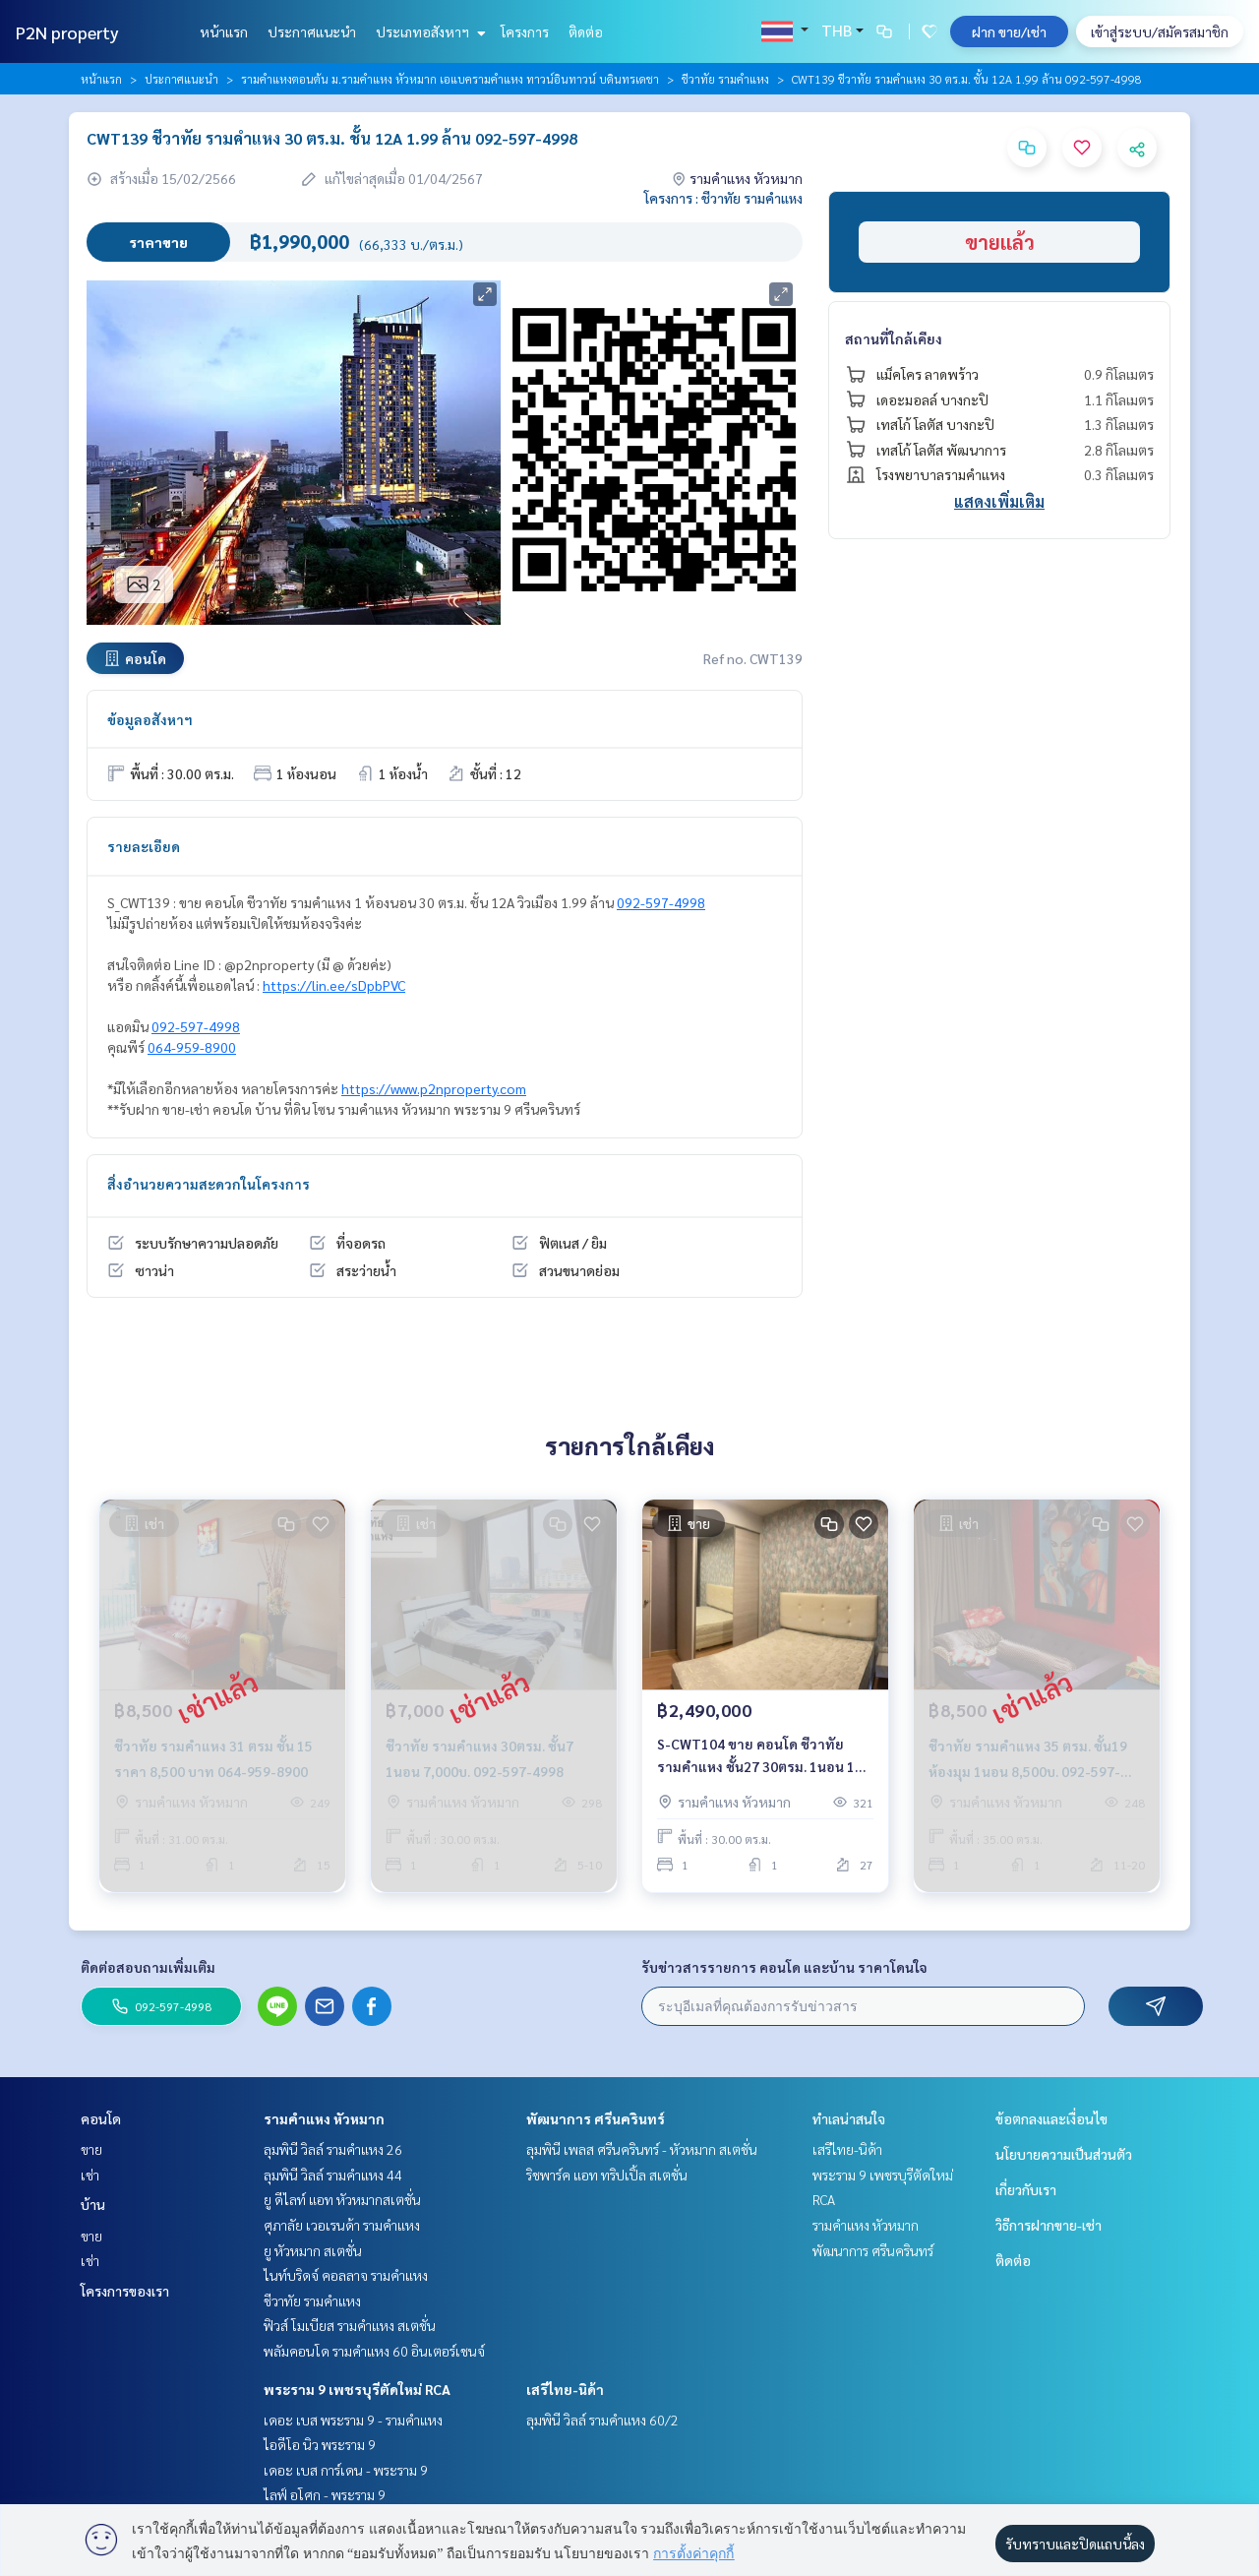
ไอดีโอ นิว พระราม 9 (320, 2444)
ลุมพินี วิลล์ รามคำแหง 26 (333, 2149)
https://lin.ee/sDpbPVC (334, 985)
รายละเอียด (143, 846)
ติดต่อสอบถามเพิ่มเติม (148, 1967)
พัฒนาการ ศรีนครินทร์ (595, 2118)
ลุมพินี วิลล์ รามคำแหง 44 (333, 2174)
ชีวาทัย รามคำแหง (725, 79)
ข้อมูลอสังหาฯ (150, 719)
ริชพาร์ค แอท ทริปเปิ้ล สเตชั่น (607, 2174)
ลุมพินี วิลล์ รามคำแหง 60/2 (602, 2419)
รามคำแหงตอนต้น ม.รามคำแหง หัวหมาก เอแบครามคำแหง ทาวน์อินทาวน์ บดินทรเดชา (450, 79)
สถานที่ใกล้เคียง (893, 338)
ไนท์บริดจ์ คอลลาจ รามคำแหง (346, 2275)
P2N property (67, 32)
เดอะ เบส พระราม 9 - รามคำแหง (353, 2419)
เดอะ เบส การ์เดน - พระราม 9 (346, 2470)
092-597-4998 (661, 902)
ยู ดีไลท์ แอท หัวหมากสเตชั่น (342, 2199)
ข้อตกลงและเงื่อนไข (1051, 2118)
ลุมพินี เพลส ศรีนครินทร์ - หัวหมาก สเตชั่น (641, 2149)
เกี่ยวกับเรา (1025, 2189)
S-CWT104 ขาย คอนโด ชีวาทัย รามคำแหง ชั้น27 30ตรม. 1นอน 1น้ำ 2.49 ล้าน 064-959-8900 (764, 1756)
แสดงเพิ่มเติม (999, 501)
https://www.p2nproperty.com (433, 1088)
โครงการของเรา (125, 2291)
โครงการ (525, 31)
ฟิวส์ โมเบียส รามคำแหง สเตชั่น (350, 2325)
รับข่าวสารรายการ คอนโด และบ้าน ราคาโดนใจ (784, 1967)
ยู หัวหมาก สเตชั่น (313, 2250)
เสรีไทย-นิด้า (565, 2389)
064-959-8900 (192, 1047)
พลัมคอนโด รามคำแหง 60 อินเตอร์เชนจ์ (374, 2351)
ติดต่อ (586, 31)
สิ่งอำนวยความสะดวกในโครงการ (208, 1184)
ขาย (91, 2149)
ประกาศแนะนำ (312, 31)
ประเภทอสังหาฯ (428, 31)
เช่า (90, 2174)
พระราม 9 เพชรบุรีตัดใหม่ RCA (357, 2389)
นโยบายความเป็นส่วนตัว (1063, 2154)
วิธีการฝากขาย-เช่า (1048, 2225)
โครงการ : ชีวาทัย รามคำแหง (723, 198)
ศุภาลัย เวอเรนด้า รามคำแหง (342, 2225)
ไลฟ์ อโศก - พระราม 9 (325, 2494)
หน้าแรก (224, 31)
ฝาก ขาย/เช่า (1009, 31)
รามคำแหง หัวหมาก (324, 2118)
